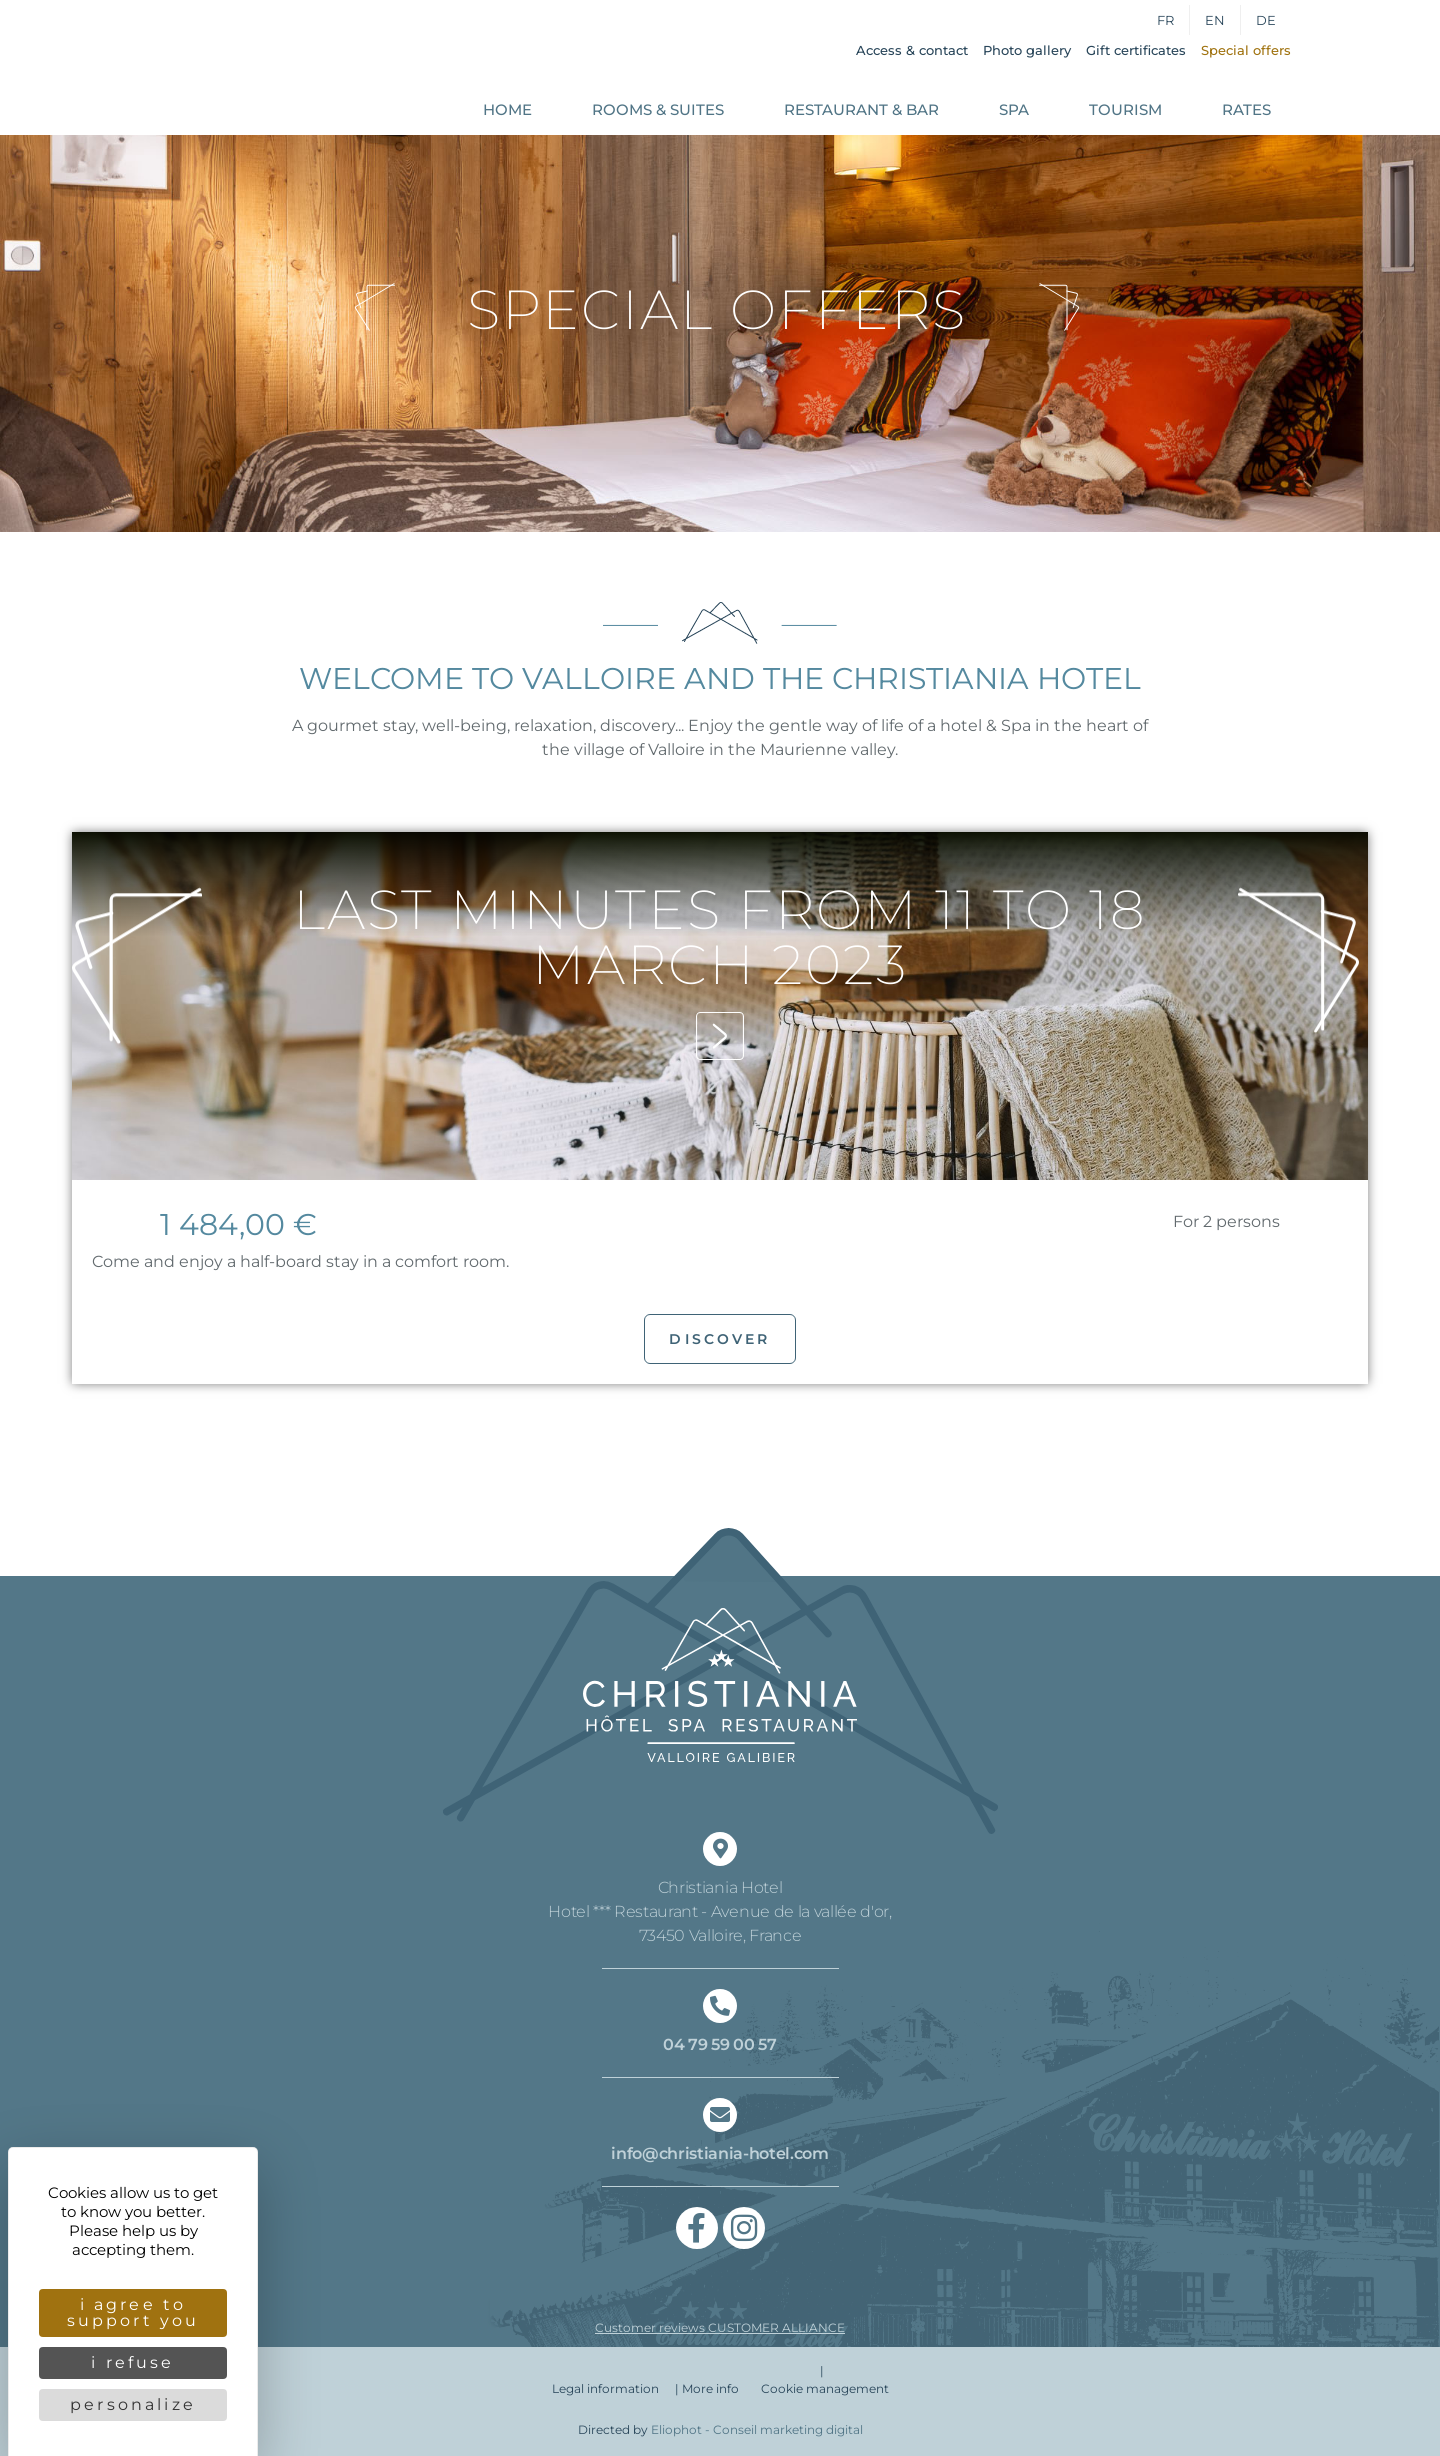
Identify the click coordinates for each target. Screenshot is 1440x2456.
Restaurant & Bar (861, 109)
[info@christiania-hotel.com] (720, 2115)
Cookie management (825, 2388)
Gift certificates (1136, 50)
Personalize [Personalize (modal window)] (133, 2404)
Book (1363, 69)
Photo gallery (1027, 50)
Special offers (1246, 50)
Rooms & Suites (658, 109)
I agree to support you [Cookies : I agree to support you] (133, 2312)
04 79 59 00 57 (720, 2044)
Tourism (1125, 109)
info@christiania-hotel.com (720, 2153)
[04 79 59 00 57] (720, 2006)
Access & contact (912, 50)
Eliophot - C (757, 2429)
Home (507, 109)
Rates (1246, 109)
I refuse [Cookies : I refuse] (132, 2362)
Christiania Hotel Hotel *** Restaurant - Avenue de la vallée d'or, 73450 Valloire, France (720, 1911)
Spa (1014, 109)
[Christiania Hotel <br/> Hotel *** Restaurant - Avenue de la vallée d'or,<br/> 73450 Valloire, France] (720, 1849)
